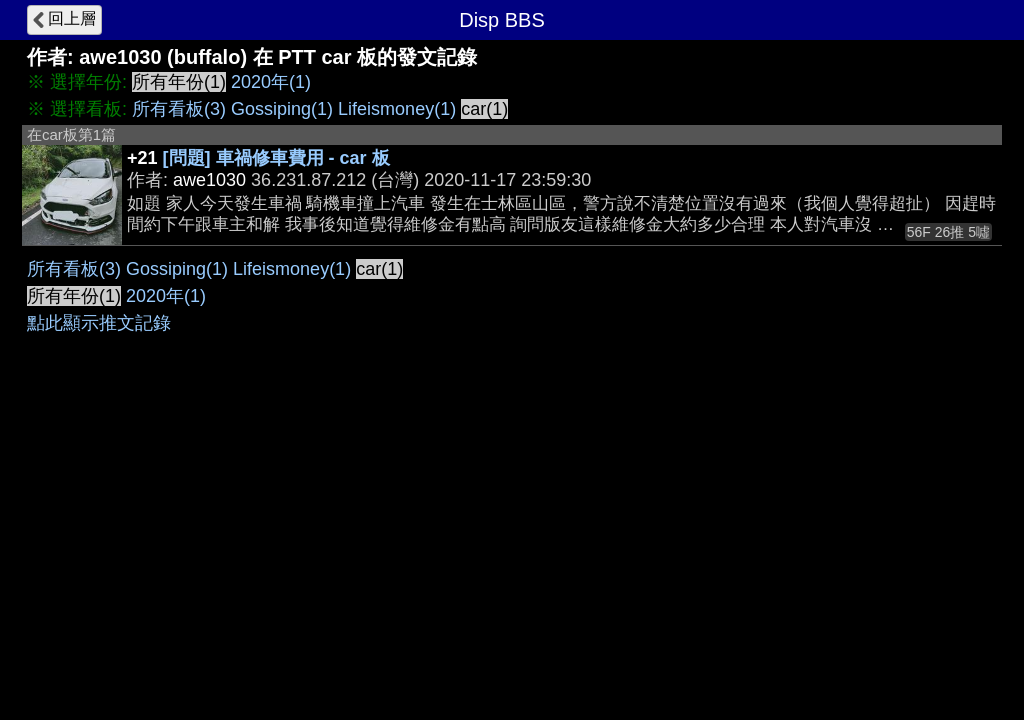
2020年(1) (271, 82)
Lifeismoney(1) (397, 109)
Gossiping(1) (282, 109)
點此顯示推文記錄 (99, 323)
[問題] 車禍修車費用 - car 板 (276, 158)
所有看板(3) (179, 109)
